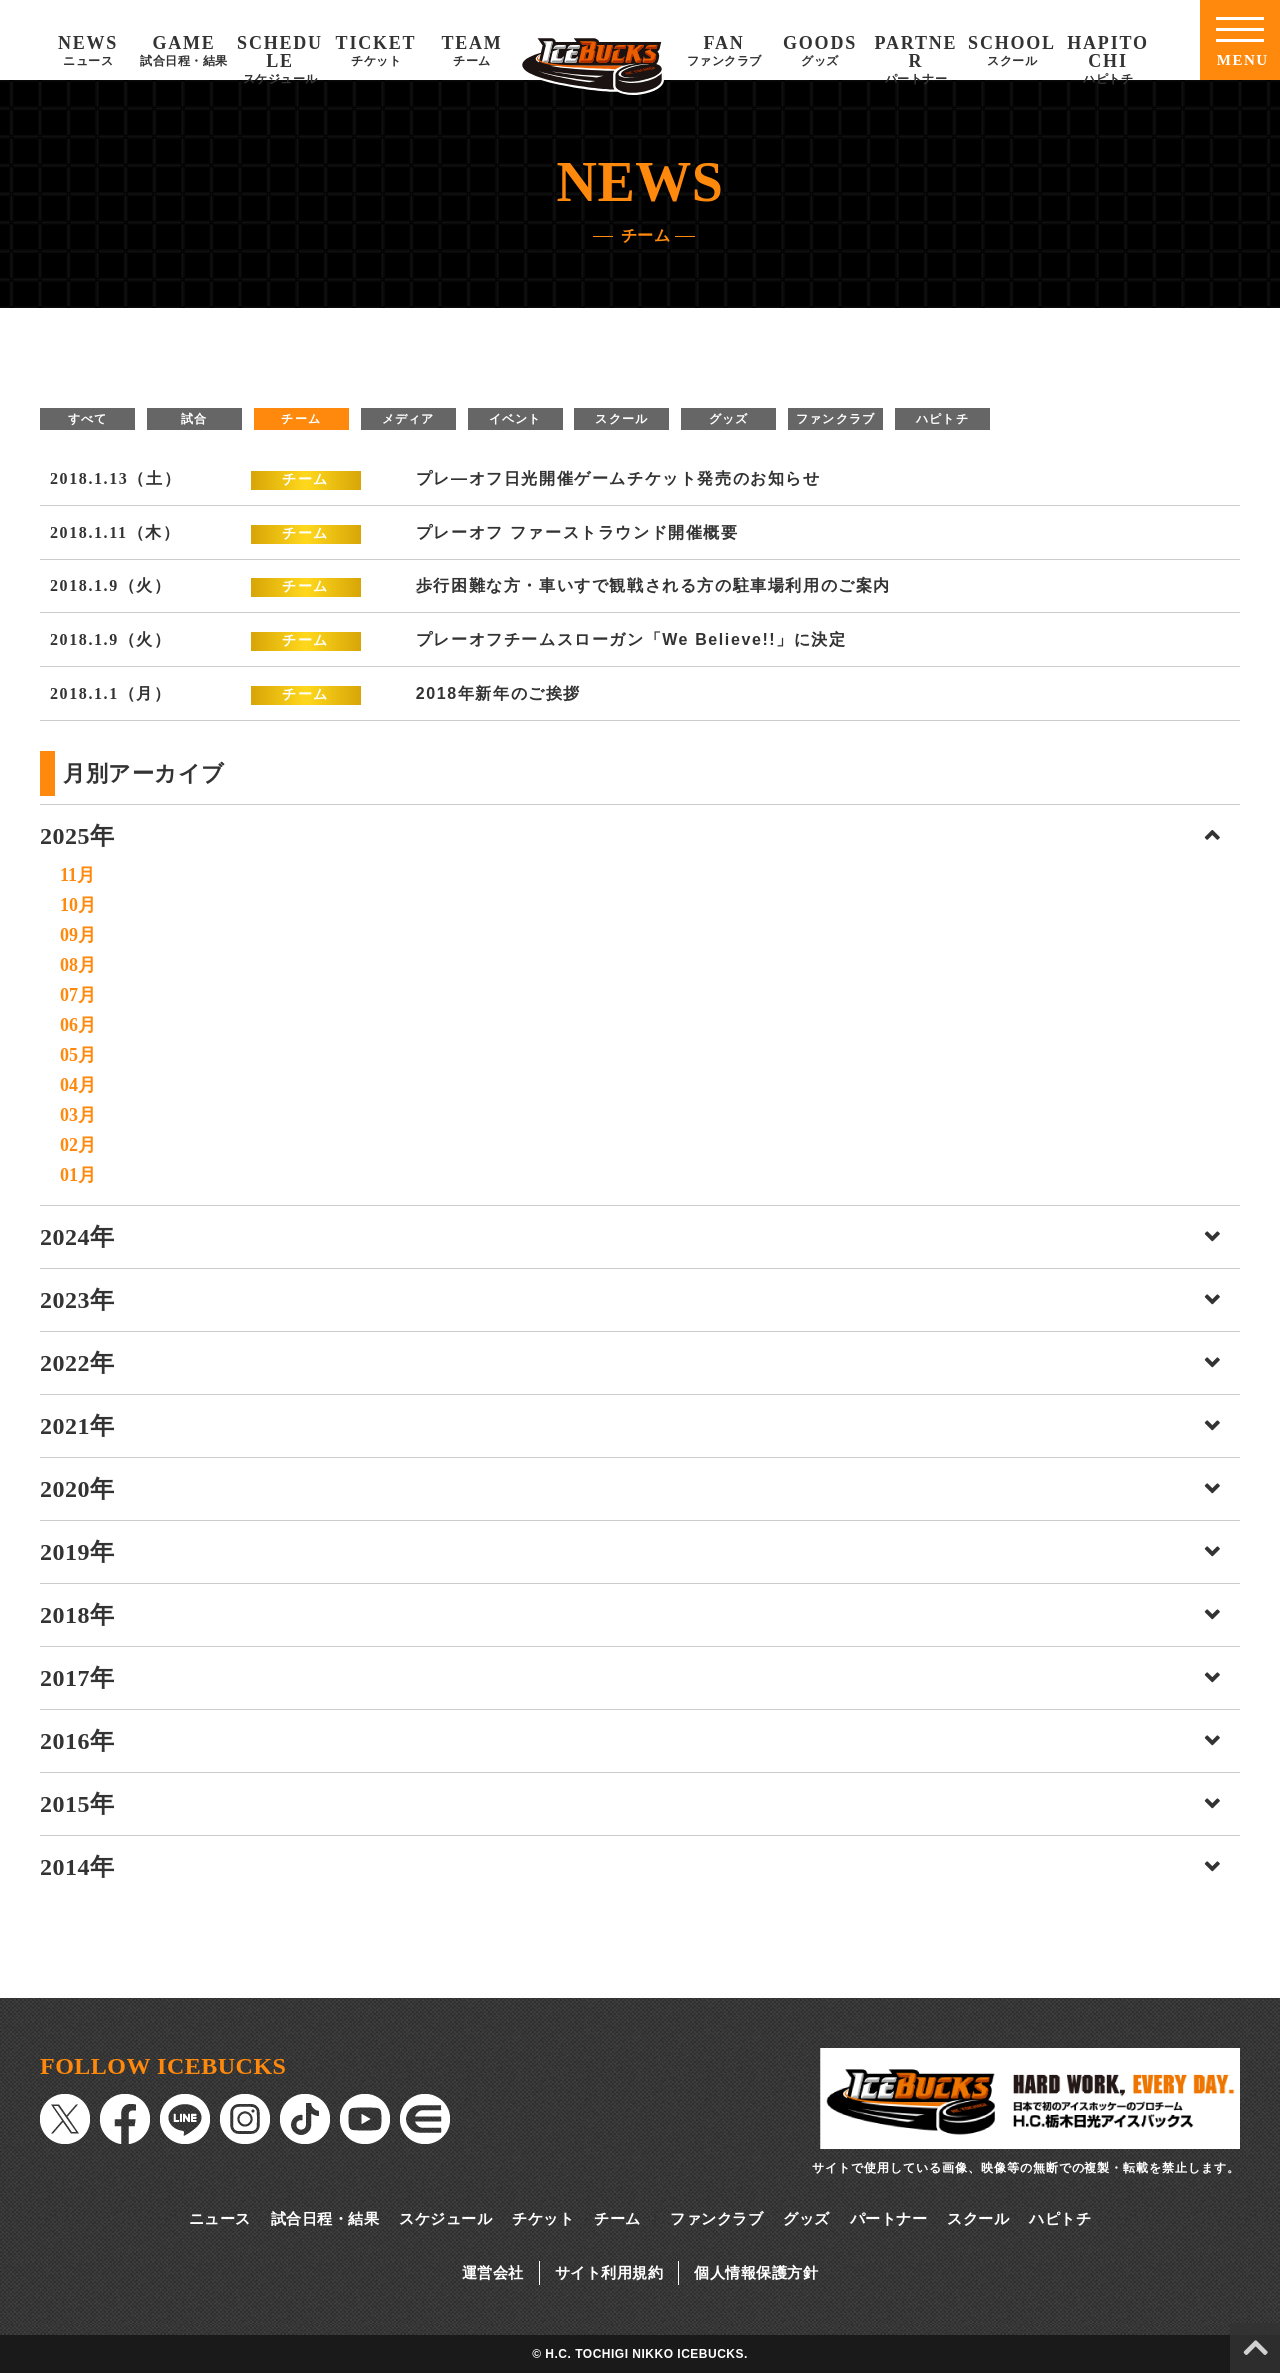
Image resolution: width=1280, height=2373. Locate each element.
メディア (408, 419)
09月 (78, 935)
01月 (78, 1175)
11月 (77, 875)
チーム (301, 419)
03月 (78, 1115)
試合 (194, 419)
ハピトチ (942, 419)
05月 (78, 1055)
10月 (78, 905)
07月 (78, 995)
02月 (78, 1145)
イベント (515, 419)
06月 (78, 1025)
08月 (78, 965)
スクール (621, 419)
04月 (78, 1085)
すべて (88, 419)
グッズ (729, 419)
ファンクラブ (835, 419)
